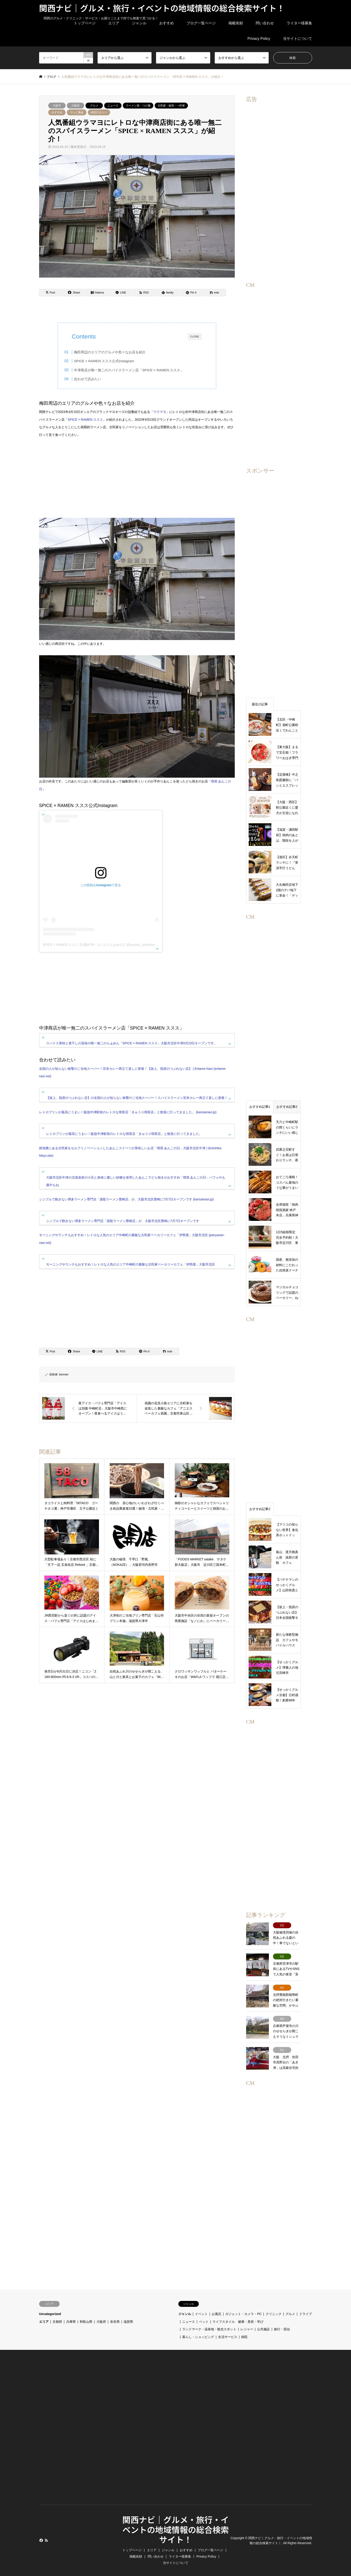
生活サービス (227, 2337)
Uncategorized (50, 2314)
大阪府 (75, 105)
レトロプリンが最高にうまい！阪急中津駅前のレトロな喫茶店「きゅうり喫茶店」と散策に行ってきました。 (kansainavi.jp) (128, 1114)
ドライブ (305, 2314)
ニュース (112, 105)
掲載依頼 (235, 23)
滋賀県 (128, 2321)
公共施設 (263, 2329)
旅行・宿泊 (282, 2329)
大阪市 (57, 105)
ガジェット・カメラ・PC (243, 2314)
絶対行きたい (99, 112)
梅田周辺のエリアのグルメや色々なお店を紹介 (118, 352)
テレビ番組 (76, 112)
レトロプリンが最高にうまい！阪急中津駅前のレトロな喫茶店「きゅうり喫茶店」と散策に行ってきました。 (124, 1135)
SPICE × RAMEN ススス (85, 421)
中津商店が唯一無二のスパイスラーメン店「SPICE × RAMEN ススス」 (137, 370)
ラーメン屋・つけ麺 (138, 105)
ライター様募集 (299, 23)
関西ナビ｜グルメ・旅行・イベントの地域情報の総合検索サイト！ (175, 2529)
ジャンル (139, 23)
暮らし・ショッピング (198, 2337)
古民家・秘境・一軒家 (171, 105)
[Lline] (120, 292)
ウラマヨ (159, 413)
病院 (244, 2337)
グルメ (94, 105)
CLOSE (194, 336)
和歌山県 (86, 2321)
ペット (204, 2321)
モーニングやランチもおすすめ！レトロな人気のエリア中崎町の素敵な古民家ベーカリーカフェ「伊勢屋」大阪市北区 (130, 1266)
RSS (46, 2540)
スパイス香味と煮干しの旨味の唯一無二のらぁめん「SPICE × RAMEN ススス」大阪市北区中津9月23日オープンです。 (131, 1045)
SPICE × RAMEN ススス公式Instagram (112, 361)
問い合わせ (265, 23)
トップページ (85, 23)
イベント (201, 2314)
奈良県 (115, 2321)
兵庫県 (71, 2321)
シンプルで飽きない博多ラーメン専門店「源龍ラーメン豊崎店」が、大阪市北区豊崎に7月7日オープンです (122, 1222)
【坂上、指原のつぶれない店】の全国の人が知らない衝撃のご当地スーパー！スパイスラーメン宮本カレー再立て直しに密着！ (137, 1099)
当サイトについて (297, 38)
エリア (113, 23)
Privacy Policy (258, 38)
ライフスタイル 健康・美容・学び (237, 2321)
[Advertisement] (137, 480)
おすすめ (166, 23)
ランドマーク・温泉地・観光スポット (209, 2329)
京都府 (57, 2321)
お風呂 (216, 2314)
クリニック (274, 2314)
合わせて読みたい (95, 379)
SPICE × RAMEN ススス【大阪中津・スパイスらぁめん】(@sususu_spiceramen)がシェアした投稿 (114, 946)
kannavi (63, 1376)
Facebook (40, 2540)
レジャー (246, 2329)
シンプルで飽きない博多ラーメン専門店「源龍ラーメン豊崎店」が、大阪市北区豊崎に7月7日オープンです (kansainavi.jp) (126, 1201)
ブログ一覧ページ (201, 23)
